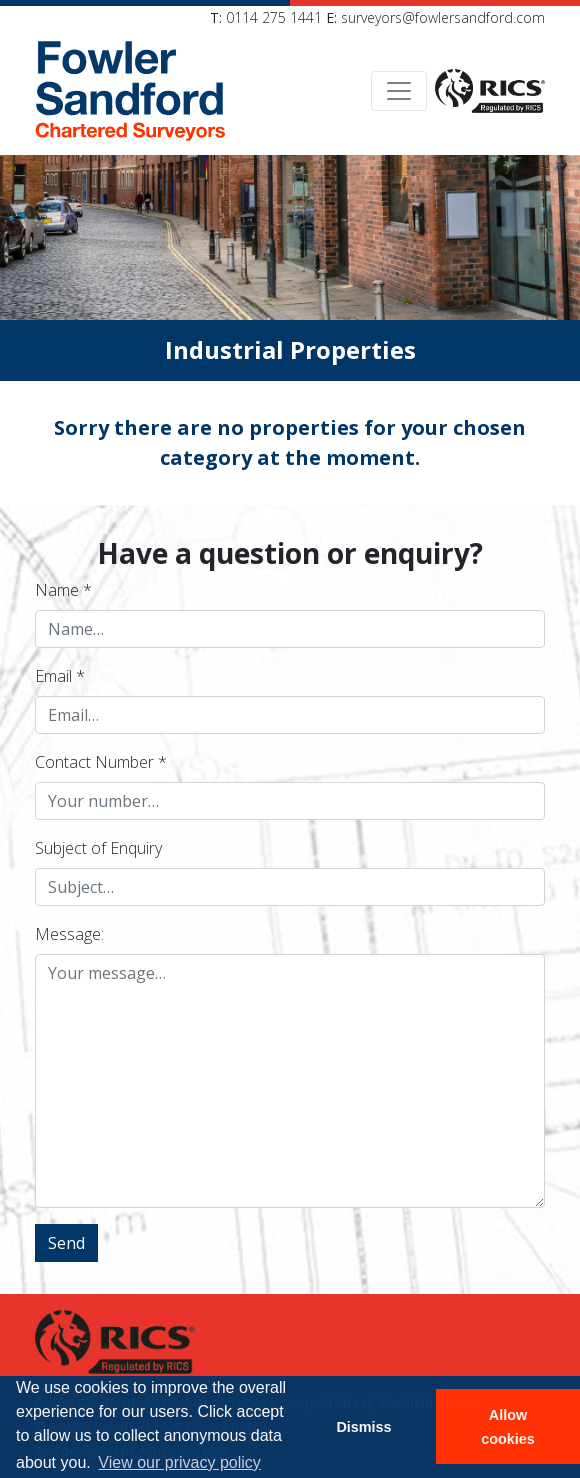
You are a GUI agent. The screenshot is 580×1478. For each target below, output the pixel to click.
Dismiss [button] (363, 1427)
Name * (63, 590)
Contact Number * (101, 762)
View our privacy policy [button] (179, 1462)
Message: (69, 934)
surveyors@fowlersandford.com (443, 17)
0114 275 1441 (274, 17)
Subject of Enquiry (98, 848)
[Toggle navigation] (399, 91)
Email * (60, 676)
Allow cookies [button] (508, 1427)
